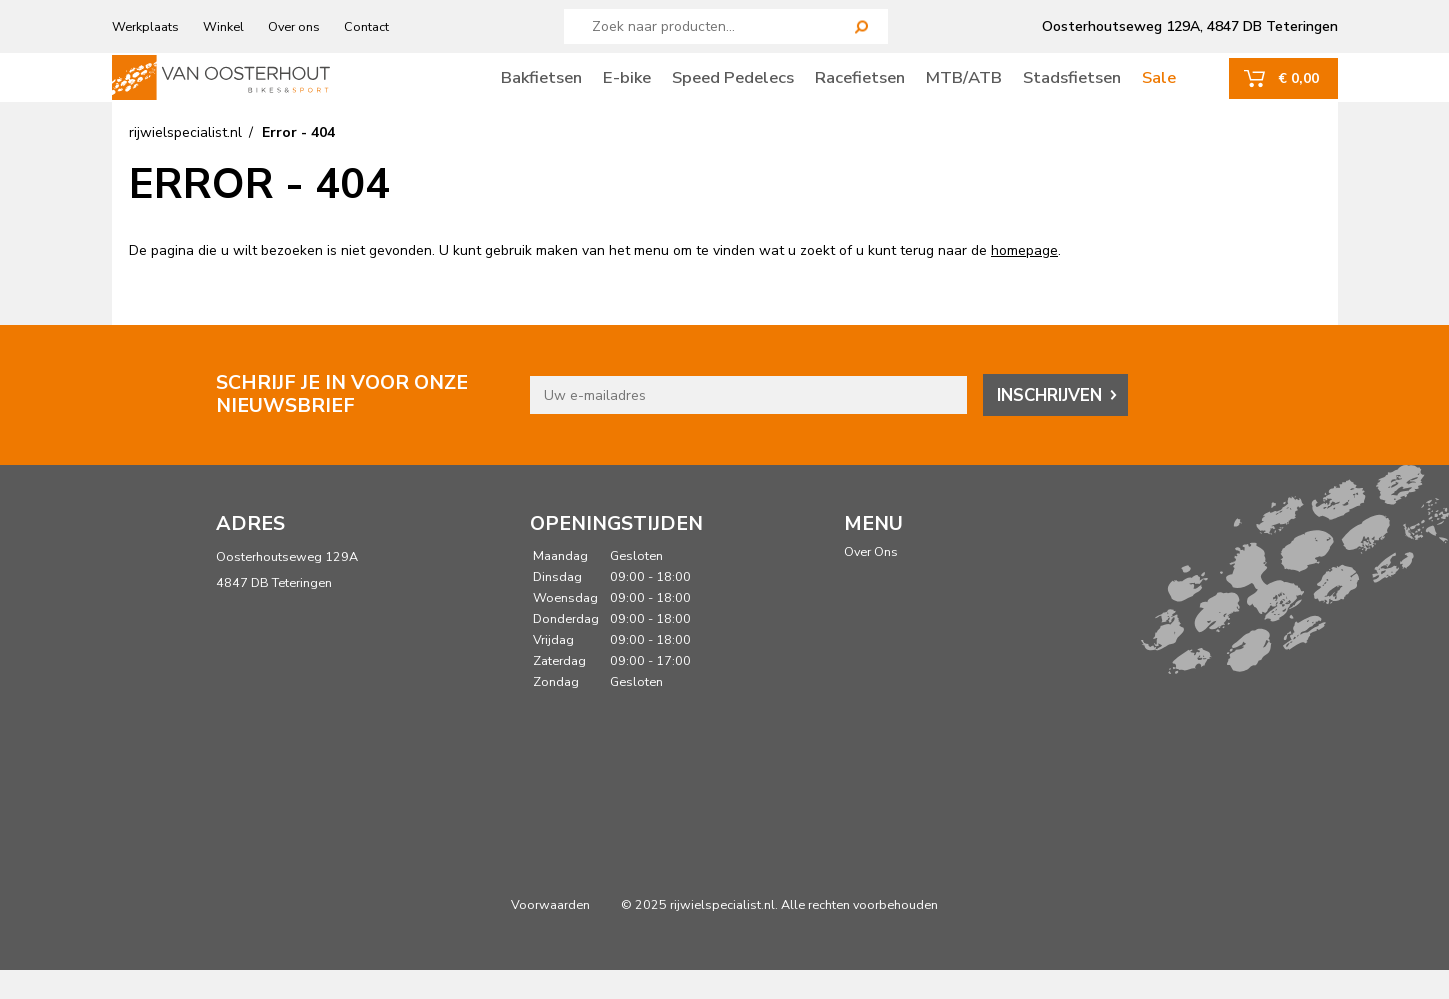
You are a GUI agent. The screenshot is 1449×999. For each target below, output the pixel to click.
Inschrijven (1049, 424)
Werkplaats (145, 26)
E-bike (627, 91)
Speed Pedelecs (733, 91)
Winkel (223, 26)
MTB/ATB (964, 91)
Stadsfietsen (1072, 91)
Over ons (294, 26)
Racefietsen (860, 91)
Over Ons (871, 581)
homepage (1024, 280)
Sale (1159, 91)
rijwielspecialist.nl (185, 162)
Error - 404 (298, 162)
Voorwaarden (550, 933)
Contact (366, 26)
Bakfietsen (541, 91)
